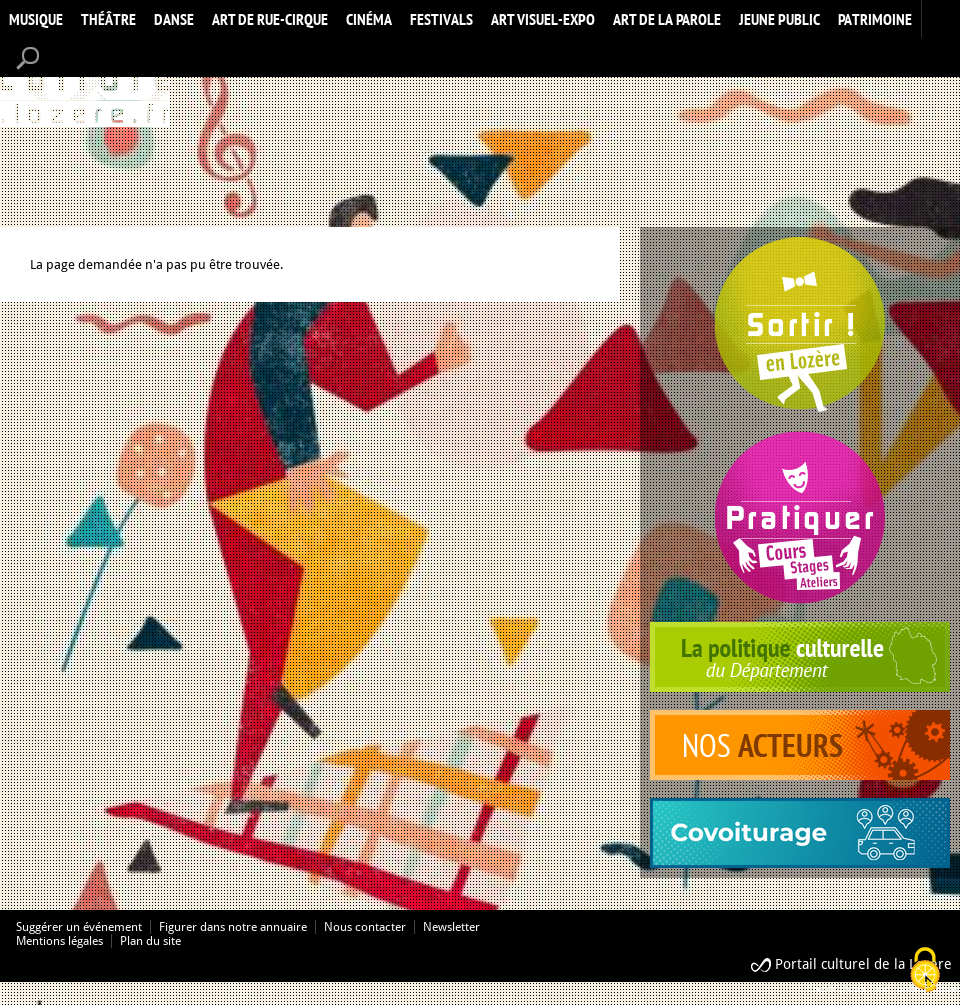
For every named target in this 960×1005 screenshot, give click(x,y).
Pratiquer (800, 517)
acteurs (800, 745)
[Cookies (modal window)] (925, 971)
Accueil (85, 83)
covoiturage (800, 833)
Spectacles (800, 325)
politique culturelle (800, 657)
